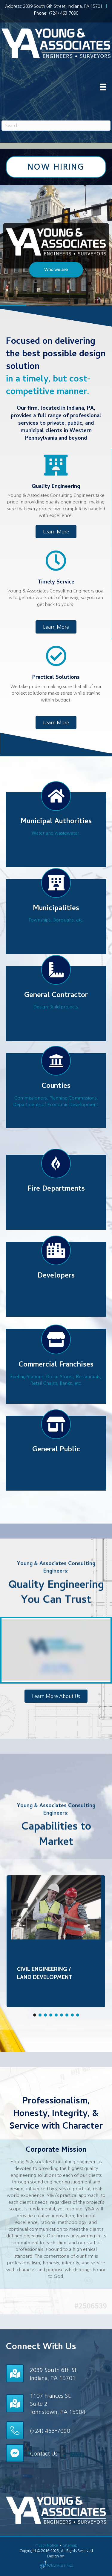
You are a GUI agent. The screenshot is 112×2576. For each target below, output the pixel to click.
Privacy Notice (47, 2545)
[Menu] (103, 87)
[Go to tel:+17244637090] (56, 2429)
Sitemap (70, 2545)
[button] (56, 269)
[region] (56, 245)
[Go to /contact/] (56, 2372)
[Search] (56, 125)
